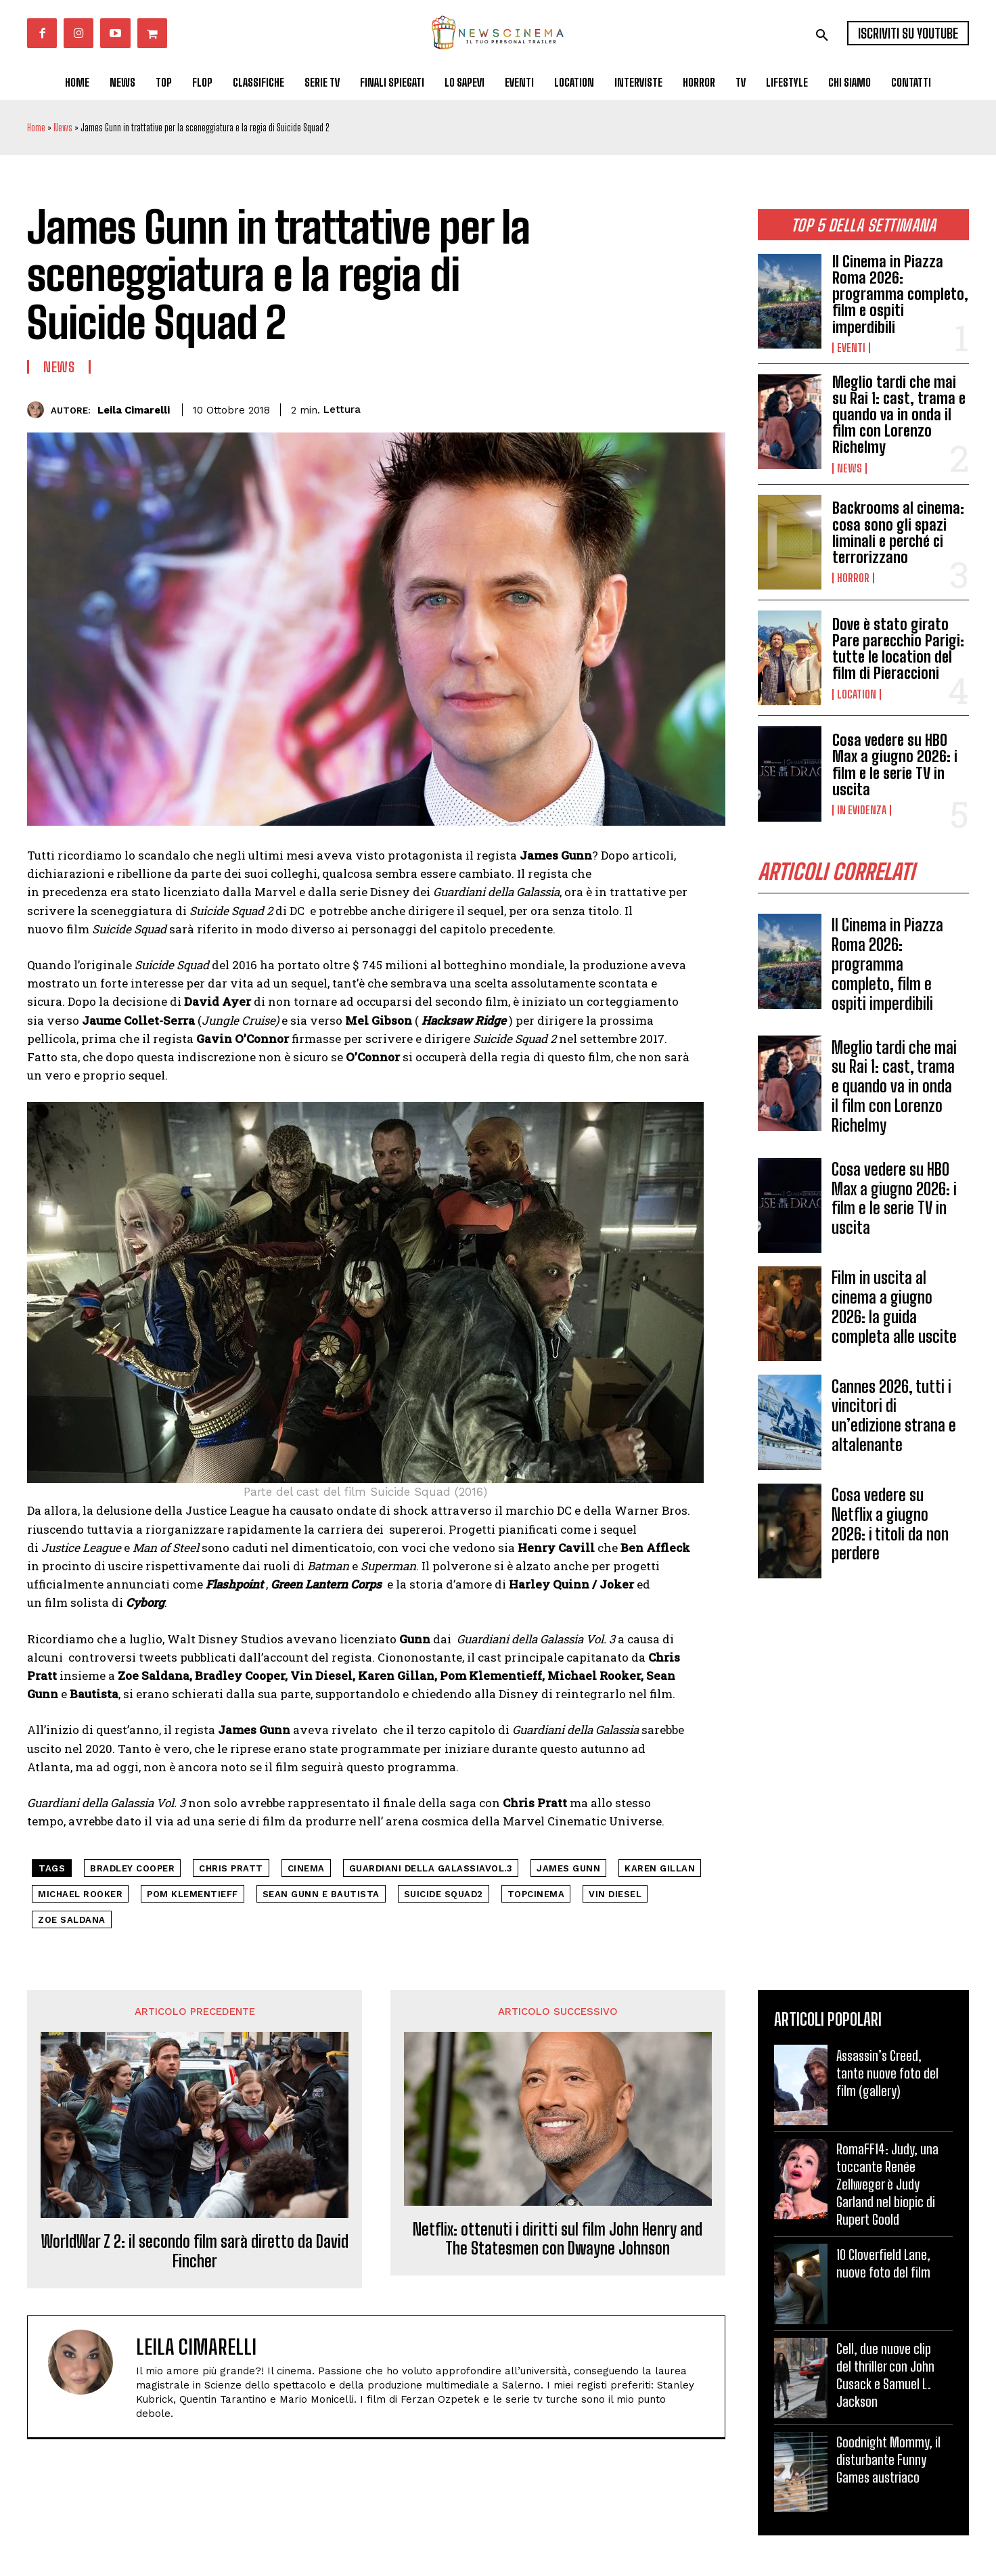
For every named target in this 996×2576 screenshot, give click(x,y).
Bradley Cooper (132, 1868)
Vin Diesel (615, 1894)
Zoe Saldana (72, 1920)
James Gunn (568, 1868)
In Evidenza (861, 810)
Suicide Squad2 (443, 1894)
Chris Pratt (231, 1868)
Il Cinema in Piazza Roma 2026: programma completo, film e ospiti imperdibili (900, 294)
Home (36, 127)
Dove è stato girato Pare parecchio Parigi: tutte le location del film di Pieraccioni (898, 649)
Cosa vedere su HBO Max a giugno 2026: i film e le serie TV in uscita (894, 765)
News (62, 127)
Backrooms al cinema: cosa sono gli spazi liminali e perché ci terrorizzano (898, 533)
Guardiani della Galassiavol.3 (431, 1868)
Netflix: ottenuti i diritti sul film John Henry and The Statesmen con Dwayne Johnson (557, 2239)
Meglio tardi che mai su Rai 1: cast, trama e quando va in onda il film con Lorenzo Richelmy (899, 415)
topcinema (536, 1894)
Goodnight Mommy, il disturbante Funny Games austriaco (888, 2459)
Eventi (851, 347)
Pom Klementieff (192, 1894)
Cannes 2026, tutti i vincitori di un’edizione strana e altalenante (894, 1415)
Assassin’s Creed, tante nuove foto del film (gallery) (887, 2073)
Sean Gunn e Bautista (321, 1894)
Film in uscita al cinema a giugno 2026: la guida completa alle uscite (894, 1307)
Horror (853, 578)
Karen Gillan (660, 1868)
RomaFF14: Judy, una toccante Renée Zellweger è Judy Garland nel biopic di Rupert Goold (887, 2184)
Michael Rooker (80, 1894)
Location (856, 694)
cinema (306, 1868)
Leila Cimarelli (133, 410)
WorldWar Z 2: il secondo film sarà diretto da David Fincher (194, 2251)
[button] (822, 35)
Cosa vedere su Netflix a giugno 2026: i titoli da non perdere (890, 1524)
